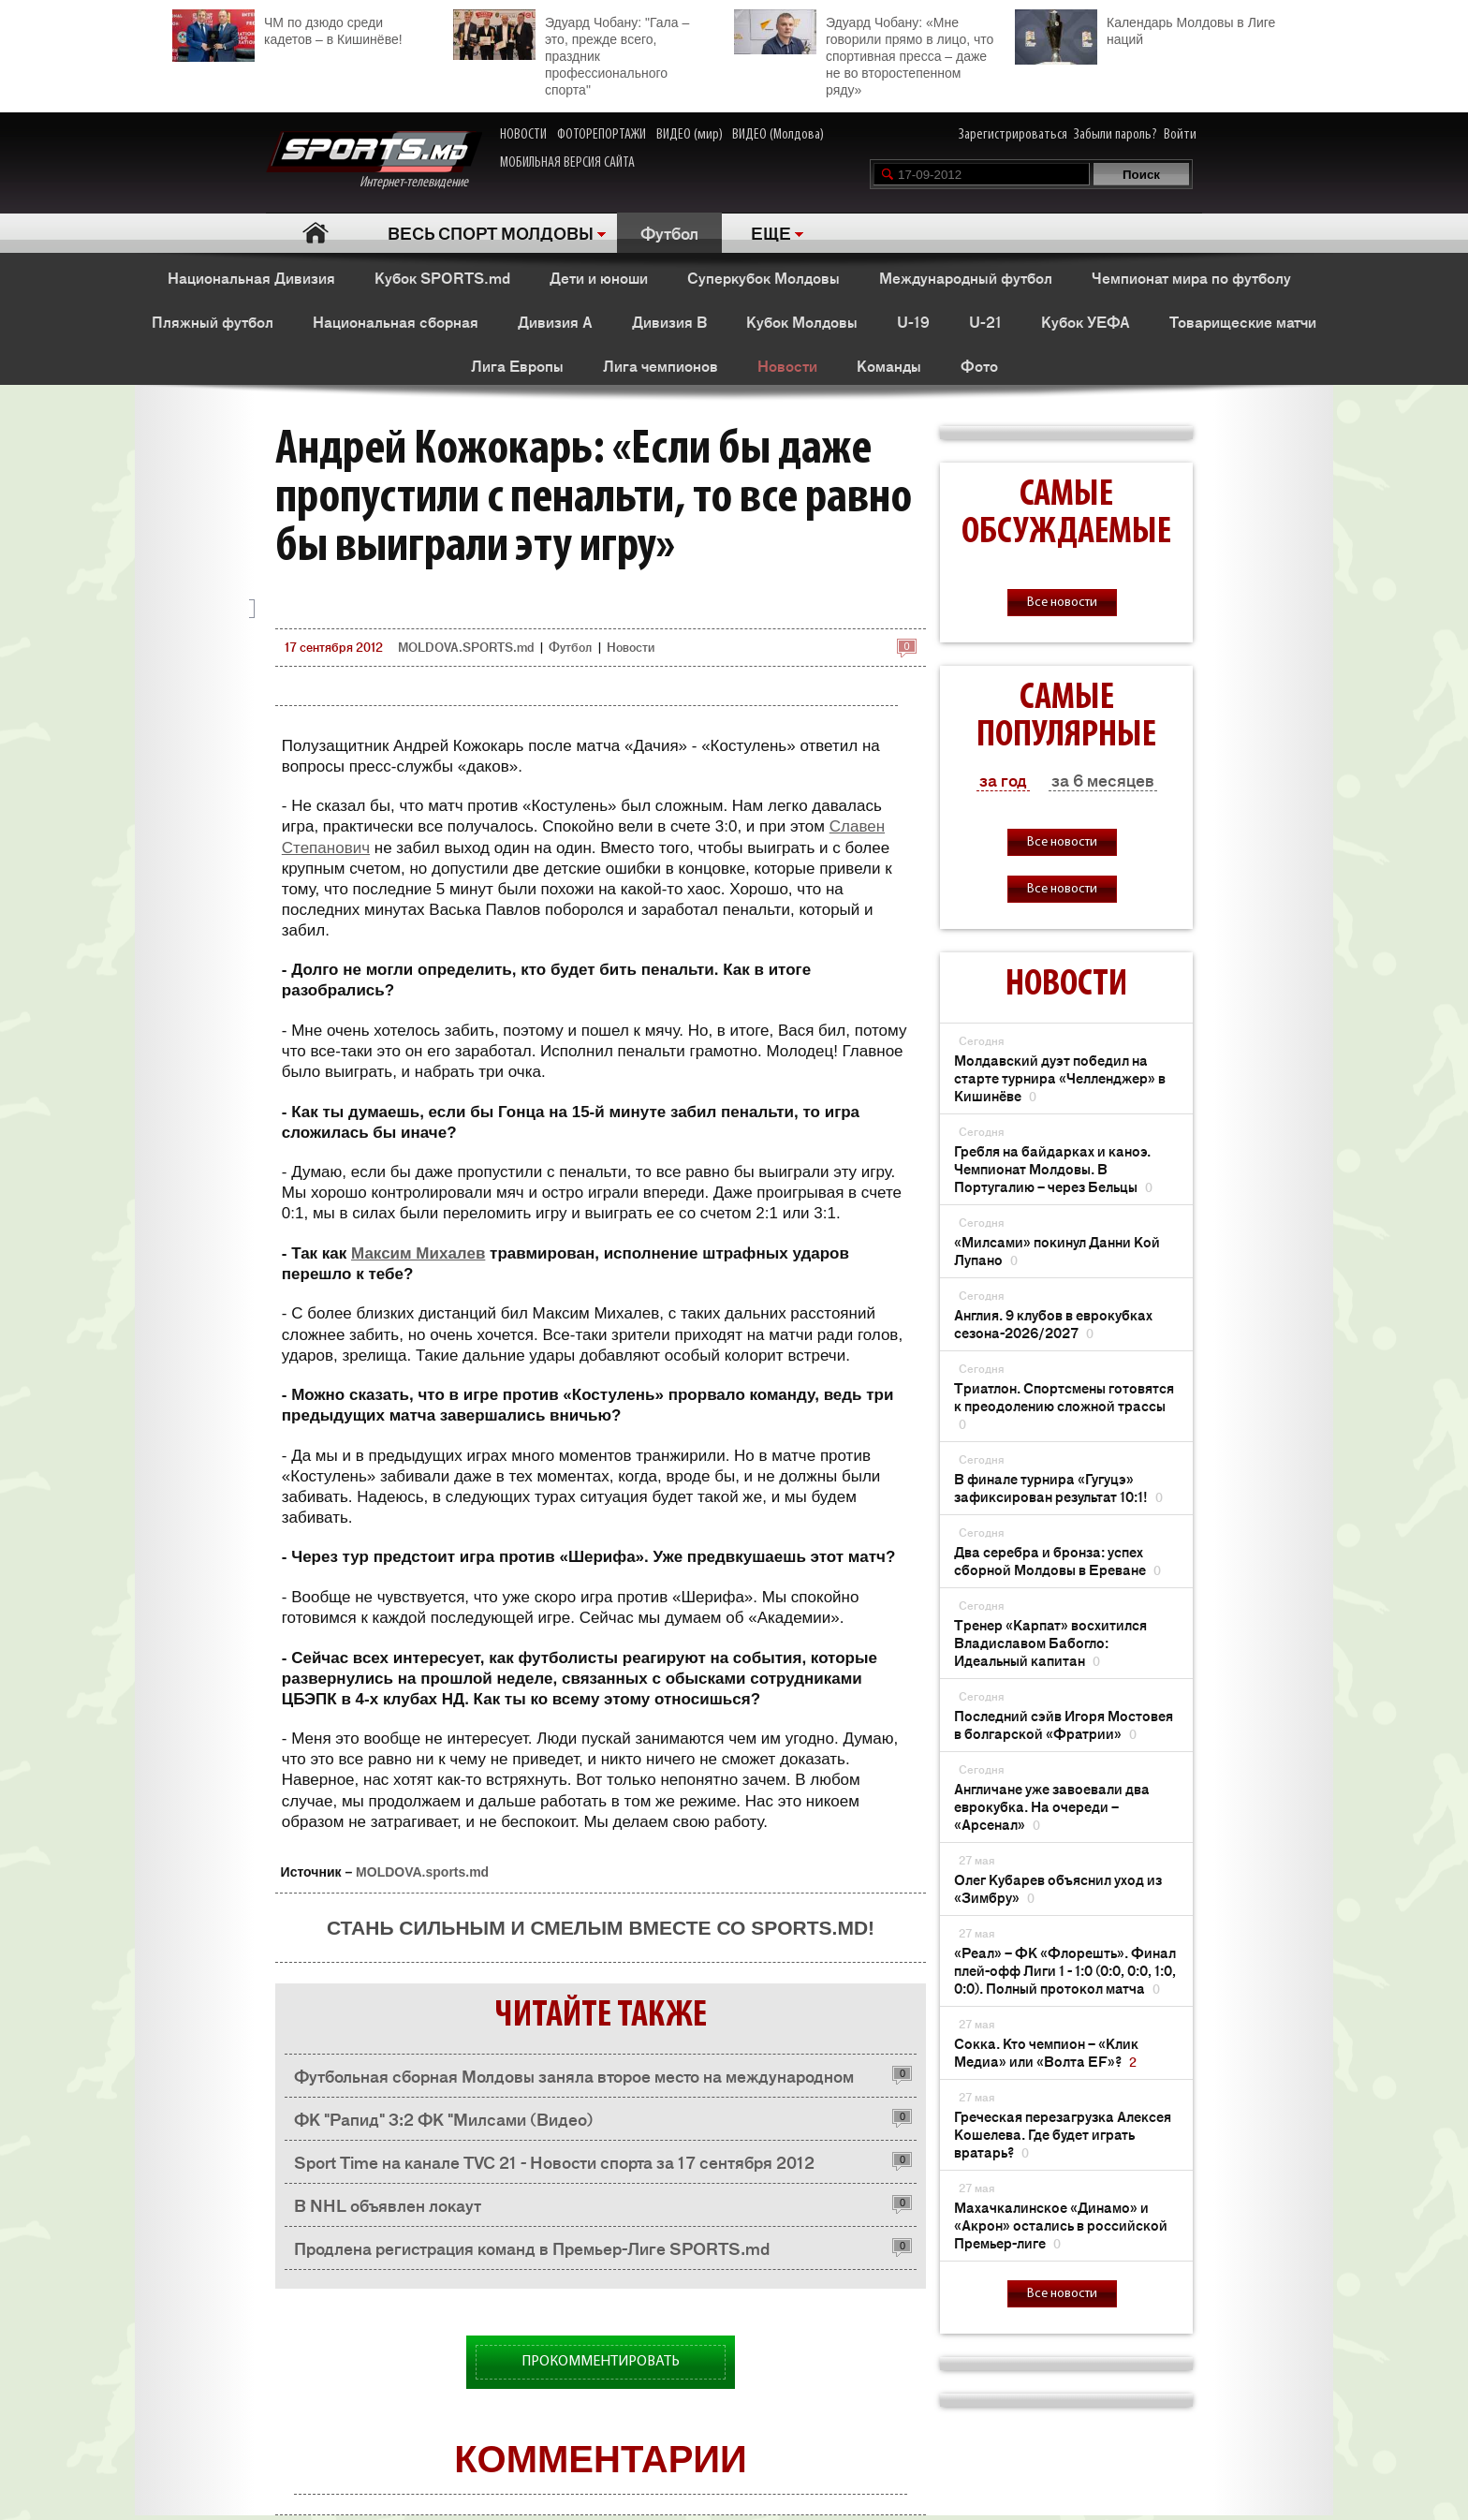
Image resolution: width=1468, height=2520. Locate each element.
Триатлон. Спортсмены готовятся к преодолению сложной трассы (1064, 1405)
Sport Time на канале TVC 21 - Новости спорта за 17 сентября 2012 (554, 2161)
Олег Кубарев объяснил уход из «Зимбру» (1058, 1888)
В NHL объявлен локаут (387, 2204)
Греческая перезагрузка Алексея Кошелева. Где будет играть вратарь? (1062, 2133)
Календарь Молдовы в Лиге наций (1145, 28)
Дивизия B (669, 321)
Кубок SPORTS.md (442, 277)
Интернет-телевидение (374, 160)
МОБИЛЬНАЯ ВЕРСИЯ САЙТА (567, 162)
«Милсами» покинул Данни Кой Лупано (1057, 1250)
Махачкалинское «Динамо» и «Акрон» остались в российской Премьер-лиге (1060, 2224)
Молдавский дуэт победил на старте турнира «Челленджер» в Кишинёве (1060, 1077)
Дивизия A (555, 321)
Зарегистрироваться (1013, 134)
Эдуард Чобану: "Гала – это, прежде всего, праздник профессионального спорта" (571, 53)
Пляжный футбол (212, 321)
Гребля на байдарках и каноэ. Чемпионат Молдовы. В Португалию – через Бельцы (1053, 1168)
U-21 (985, 321)
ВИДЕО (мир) (689, 134)
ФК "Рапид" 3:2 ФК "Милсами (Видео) (444, 2118)
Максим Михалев (418, 1253)
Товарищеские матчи (1242, 321)
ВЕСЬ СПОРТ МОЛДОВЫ (491, 232)
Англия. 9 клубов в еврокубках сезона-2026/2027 (1053, 1323)
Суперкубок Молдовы (763, 277)
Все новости (1062, 603)
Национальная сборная (395, 321)
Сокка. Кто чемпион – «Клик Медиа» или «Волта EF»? (1046, 2052)
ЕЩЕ (771, 232)
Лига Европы (517, 365)
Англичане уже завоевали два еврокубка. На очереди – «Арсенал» (1052, 1806)
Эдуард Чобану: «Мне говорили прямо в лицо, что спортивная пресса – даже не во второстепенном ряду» (863, 53)
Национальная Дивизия (251, 277)
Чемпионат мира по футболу (1191, 277)
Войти (1180, 134)
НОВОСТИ (523, 134)
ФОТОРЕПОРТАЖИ (601, 134)
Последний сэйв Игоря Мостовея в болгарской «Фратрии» (1063, 1724)
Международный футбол (965, 277)
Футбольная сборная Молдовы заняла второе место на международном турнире (574, 2080)
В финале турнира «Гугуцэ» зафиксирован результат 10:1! (1058, 1487)
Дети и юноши (599, 277)
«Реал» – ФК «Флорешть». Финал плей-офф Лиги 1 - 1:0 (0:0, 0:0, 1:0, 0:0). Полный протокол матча (1065, 1970)
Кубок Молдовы (802, 321)
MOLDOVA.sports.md (422, 1871)
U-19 (913, 321)
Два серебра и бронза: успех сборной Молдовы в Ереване (1057, 1560)
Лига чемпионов (660, 365)
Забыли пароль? (1115, 134)
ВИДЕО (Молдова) (778, 134)
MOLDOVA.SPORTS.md (466, 647)
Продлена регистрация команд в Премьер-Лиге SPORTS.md (532, 2247)
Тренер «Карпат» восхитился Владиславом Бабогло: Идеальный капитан (1050, 1642)
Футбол (669, 232)
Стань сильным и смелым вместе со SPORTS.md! (600, 1927)
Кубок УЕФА (1085, 321)
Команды (889, 365)
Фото (979, 365)
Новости (787, 365)
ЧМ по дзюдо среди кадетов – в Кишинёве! (287, 28)
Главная (315, 233)
